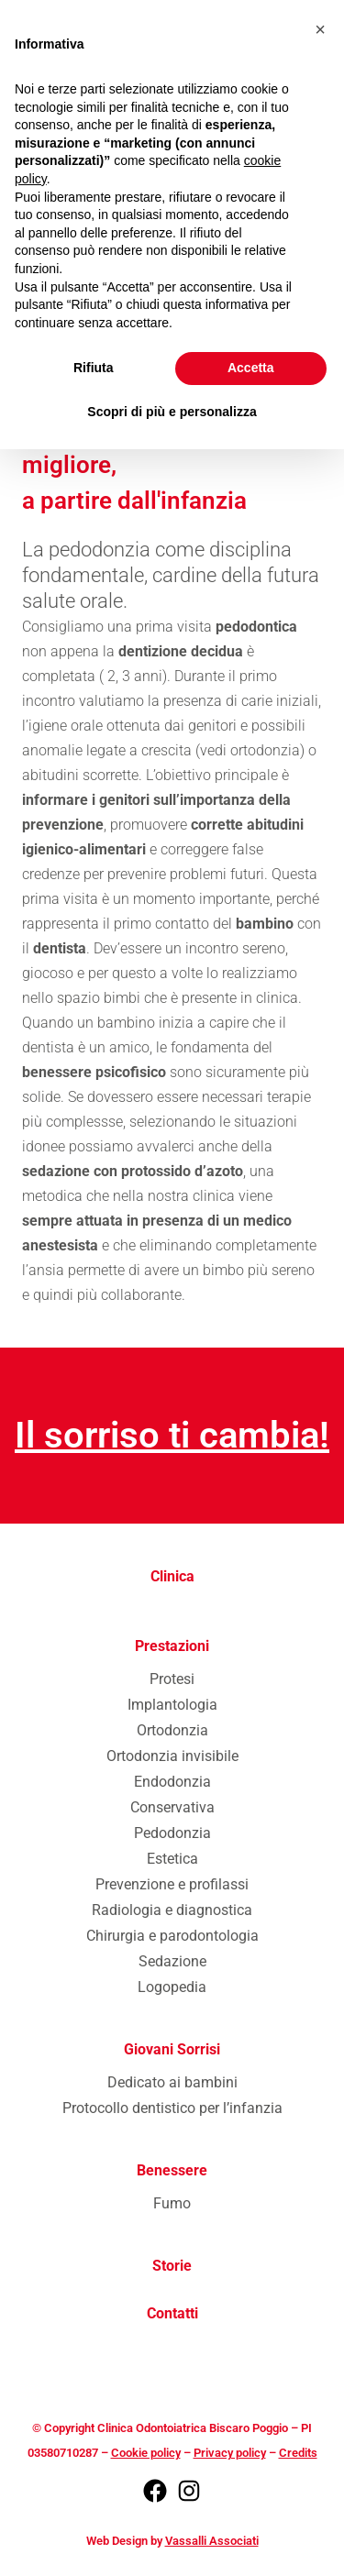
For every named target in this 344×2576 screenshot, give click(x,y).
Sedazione (172, 1961)
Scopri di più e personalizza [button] (171, 411)
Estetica (172, 1858)
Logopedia (172, 1987)
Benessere (172, 2170)
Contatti (172, 2313)
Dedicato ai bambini (172, 2082)
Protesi (172, 1679)
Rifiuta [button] (93, 367)
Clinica (172, 1576)
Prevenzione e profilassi (172, 1884)
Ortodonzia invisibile (172, 1756)
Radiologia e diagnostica (172, 1910)
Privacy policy (230, 2453)
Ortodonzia (172, 1730)
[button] (320, 29)
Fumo (172, 2203)
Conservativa (172, 1807)
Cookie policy (146, 2453)
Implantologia (172, 1704)
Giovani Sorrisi (172, 2049)
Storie (172, 2265)
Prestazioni (172, 1646)
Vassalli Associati (212, 2541)
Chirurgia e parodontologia (172, 1935)
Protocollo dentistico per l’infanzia (172, 2108)
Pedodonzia (172, 1833)
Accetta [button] (250, 367)
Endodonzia (172, 1781)
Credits (298, 2453)
